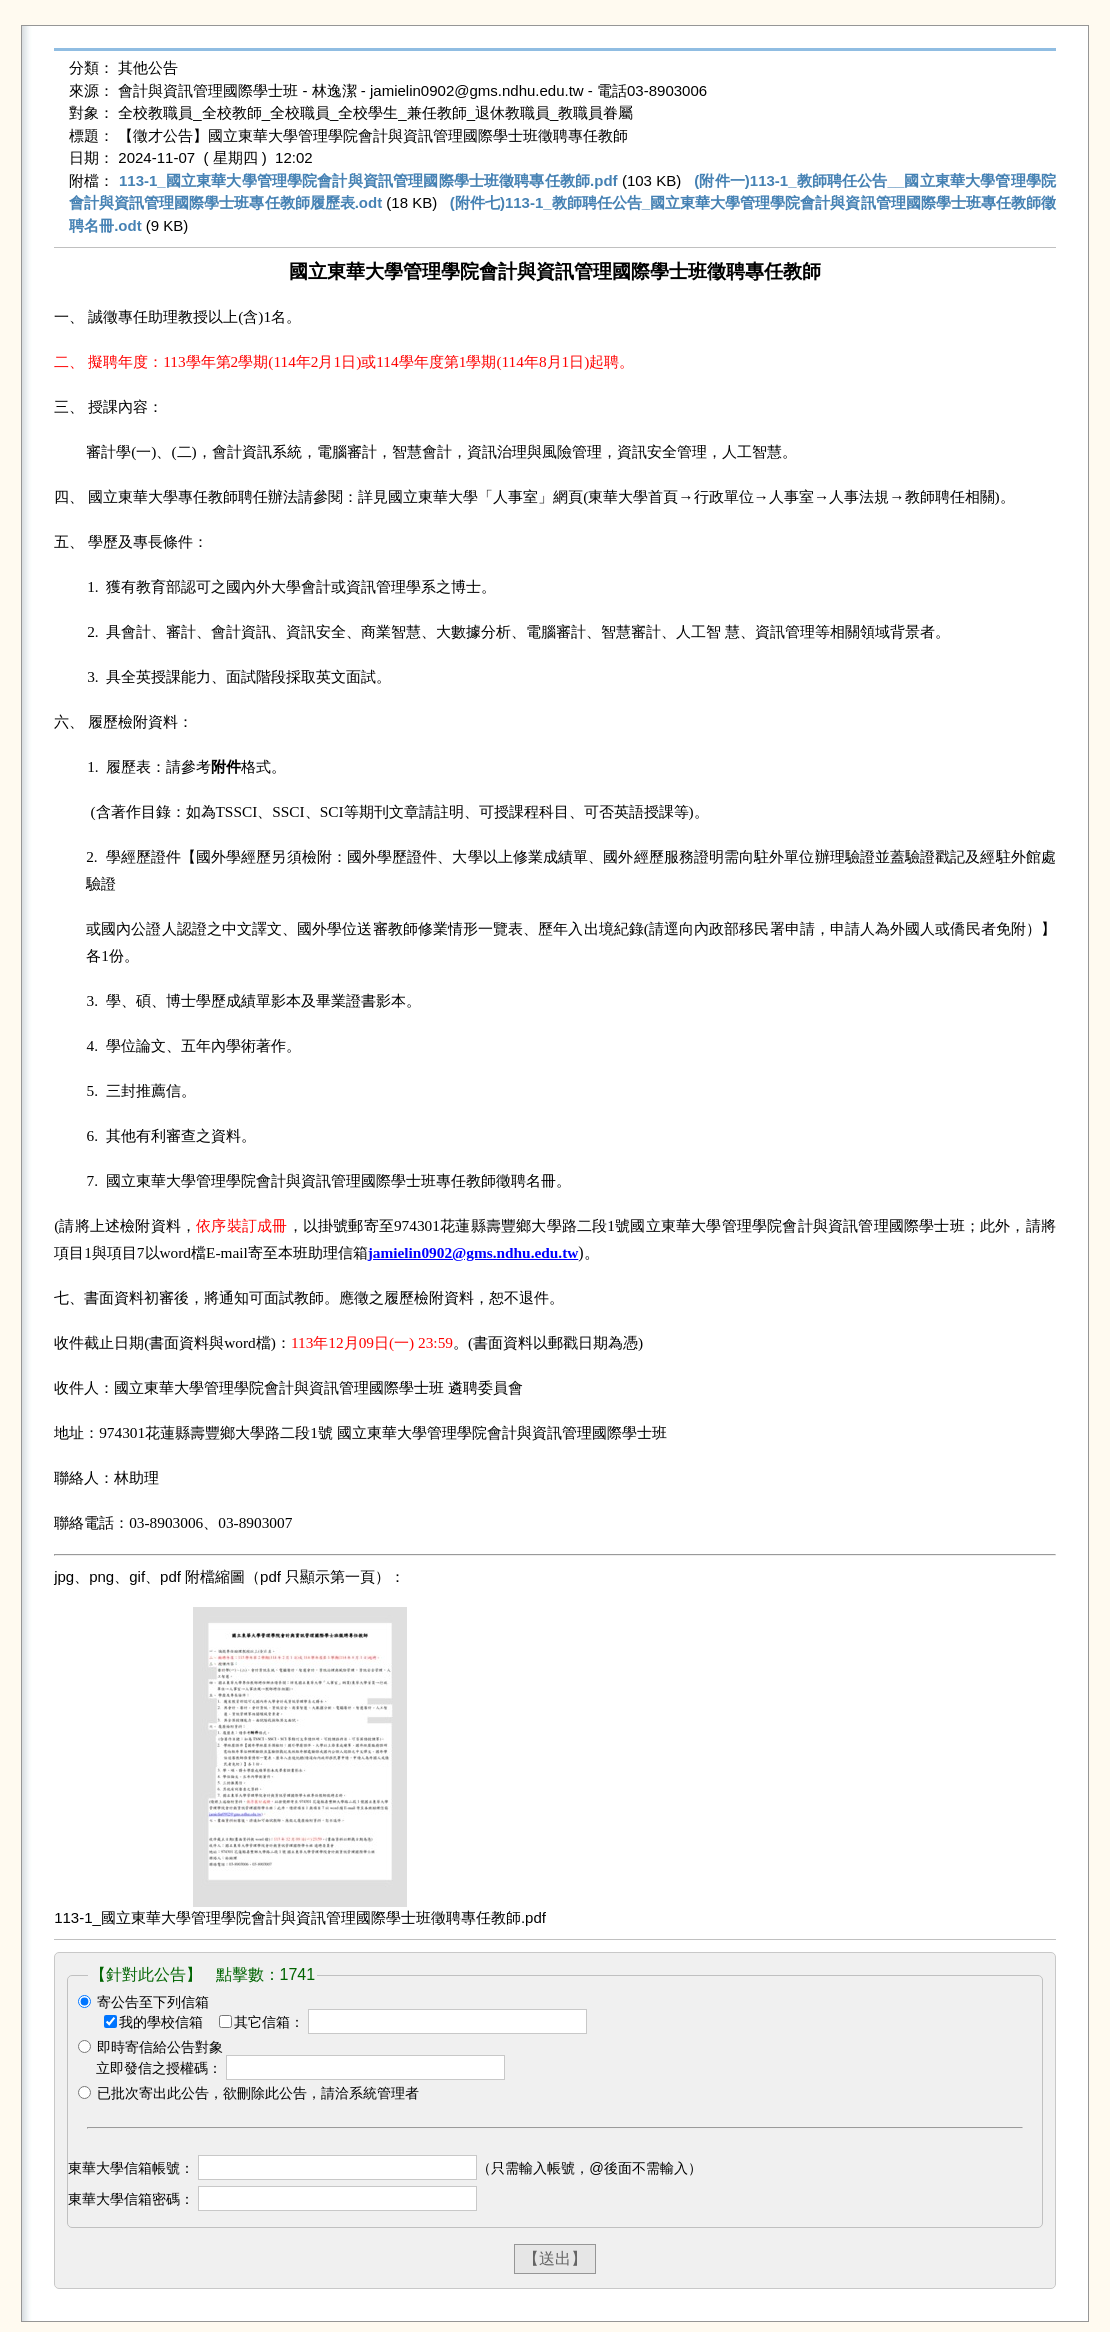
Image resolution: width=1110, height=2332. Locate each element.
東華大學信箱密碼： (131, 2199)
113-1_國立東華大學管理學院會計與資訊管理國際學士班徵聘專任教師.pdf (368, 180)
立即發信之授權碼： (159, 2068)
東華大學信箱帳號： (131, 2168)
